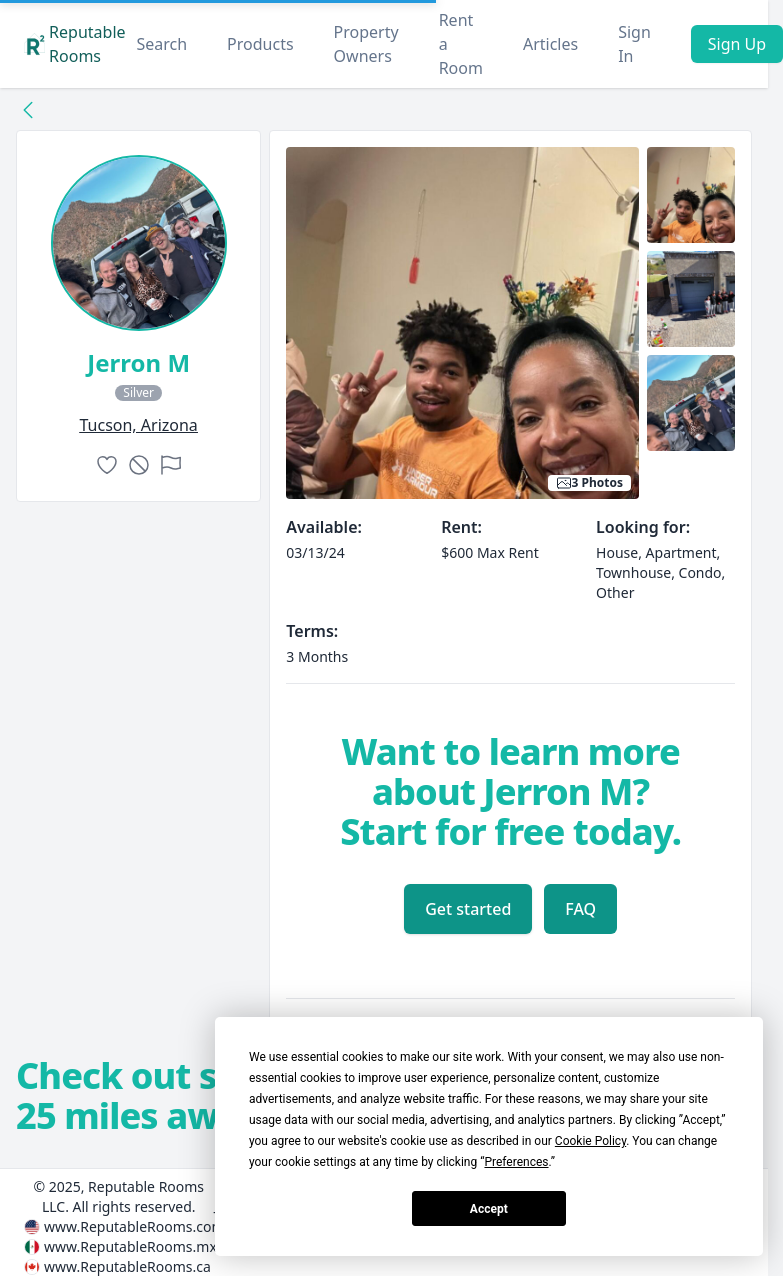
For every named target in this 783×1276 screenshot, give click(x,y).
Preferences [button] (516, 1162)
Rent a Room (461, 44)
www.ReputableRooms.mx (130, 1246)
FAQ (580, 909)
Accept (489, 1209)
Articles (550, 44)
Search (161, 44)
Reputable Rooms (75, 44)
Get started (468, 909)
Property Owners (366, 44)
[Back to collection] (28, 109)
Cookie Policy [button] (590, 1141)
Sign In (634, 44)
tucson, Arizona (138, 425)
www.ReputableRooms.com (134, 1226)
